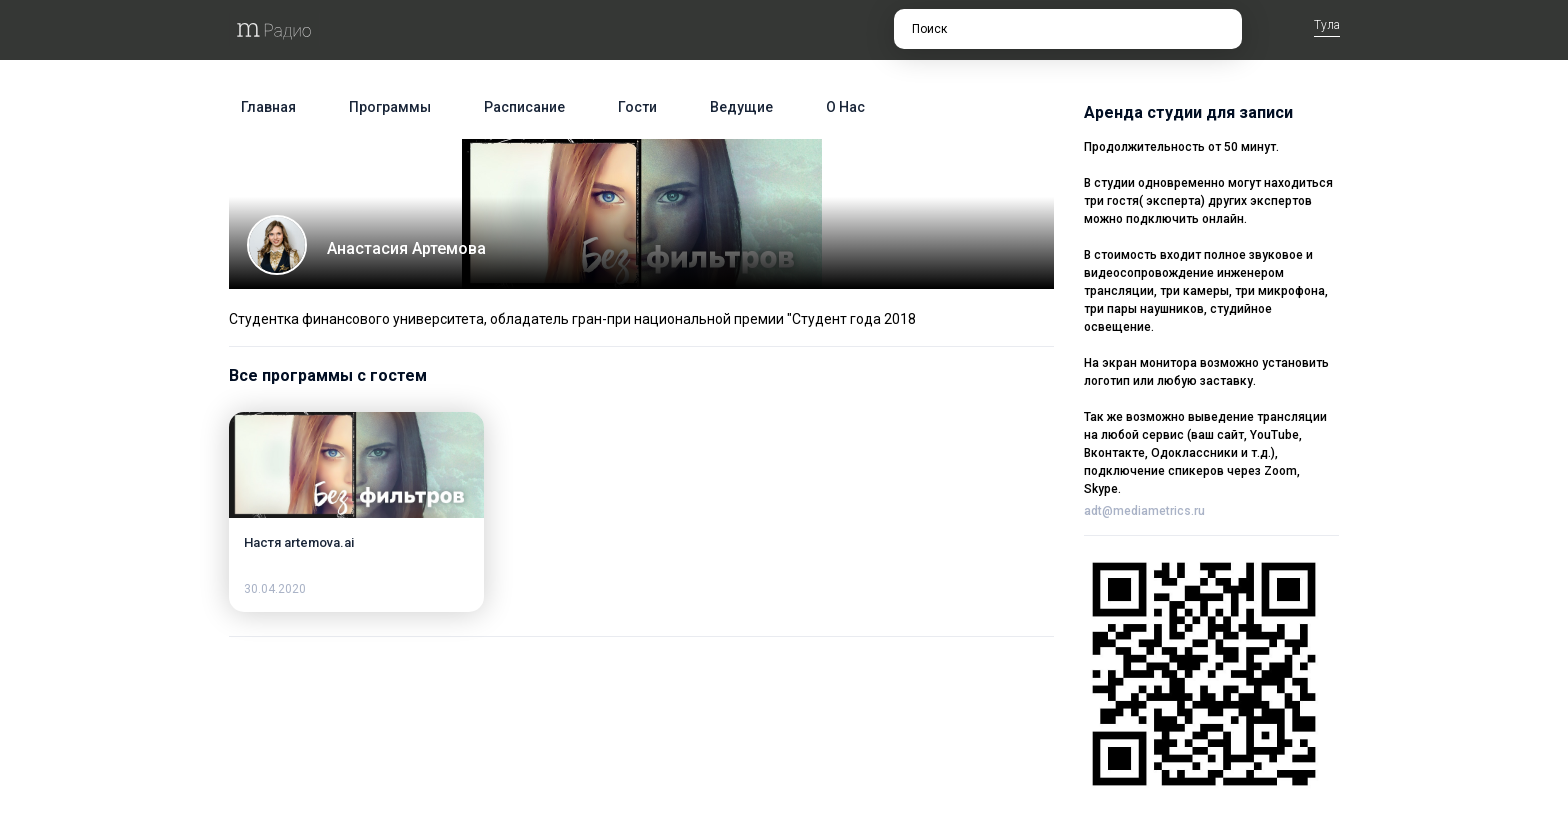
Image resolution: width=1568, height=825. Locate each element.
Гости (637, 107)
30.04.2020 (275, 589)
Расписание (524, 107)
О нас (845, 107)
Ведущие (741, 107)
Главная (268, 107)
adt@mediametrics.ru (1144, 511)
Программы (390, 107)
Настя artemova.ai (299, 542)
